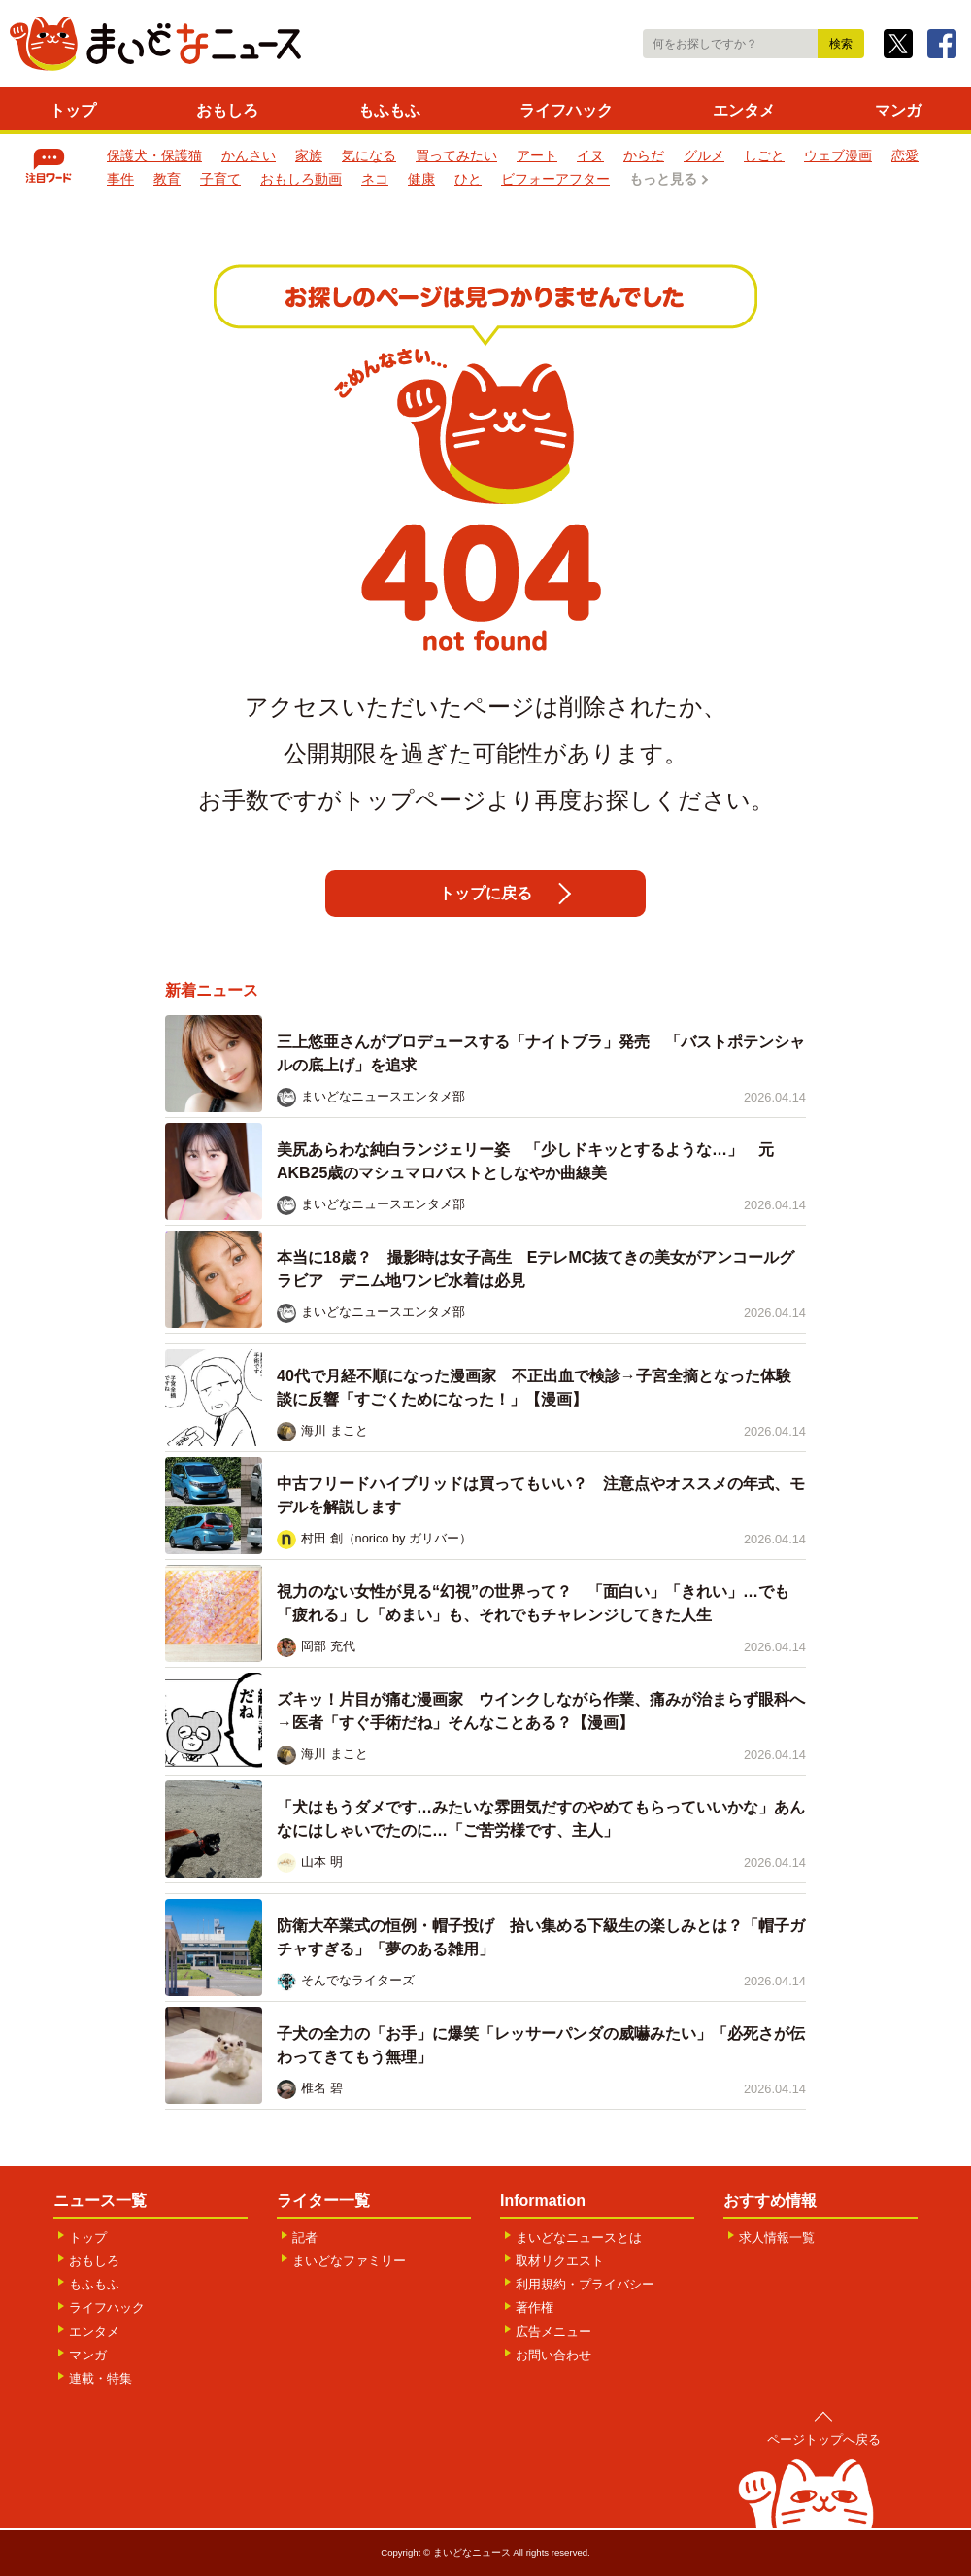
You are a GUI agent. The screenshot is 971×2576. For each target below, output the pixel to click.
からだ (643, 155)
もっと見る (663, 179)
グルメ (704, 155)
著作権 (534, 2307)
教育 (167, 179)
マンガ (898, 110)
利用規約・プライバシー (585, 2284)
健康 (421, 179)
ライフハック (566, 110)
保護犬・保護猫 (154, 155)
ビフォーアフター (555, 179)
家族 (308, 155)
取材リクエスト (560, 2261)
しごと (764, 155)
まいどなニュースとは (579, 2237)
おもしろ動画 (301, 179)
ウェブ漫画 (838, 155)
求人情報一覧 (777, 2237)
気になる (369, 155)
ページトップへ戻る (824, 2439)
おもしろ (227, 110)
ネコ (374, 179)
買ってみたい (456, 155)
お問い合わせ (553, 2355)
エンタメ (744, 110)
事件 (120, 179)
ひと (468, 179)
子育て (220, 179)
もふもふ (389, 110)
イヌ (590, 155)
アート (537, 155)
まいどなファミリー (349, 2261)
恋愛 (905, 155)
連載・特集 (100, 2378)
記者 (305, 2237)
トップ (73, 110)
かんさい (248, 155)
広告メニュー (553, 2331)
